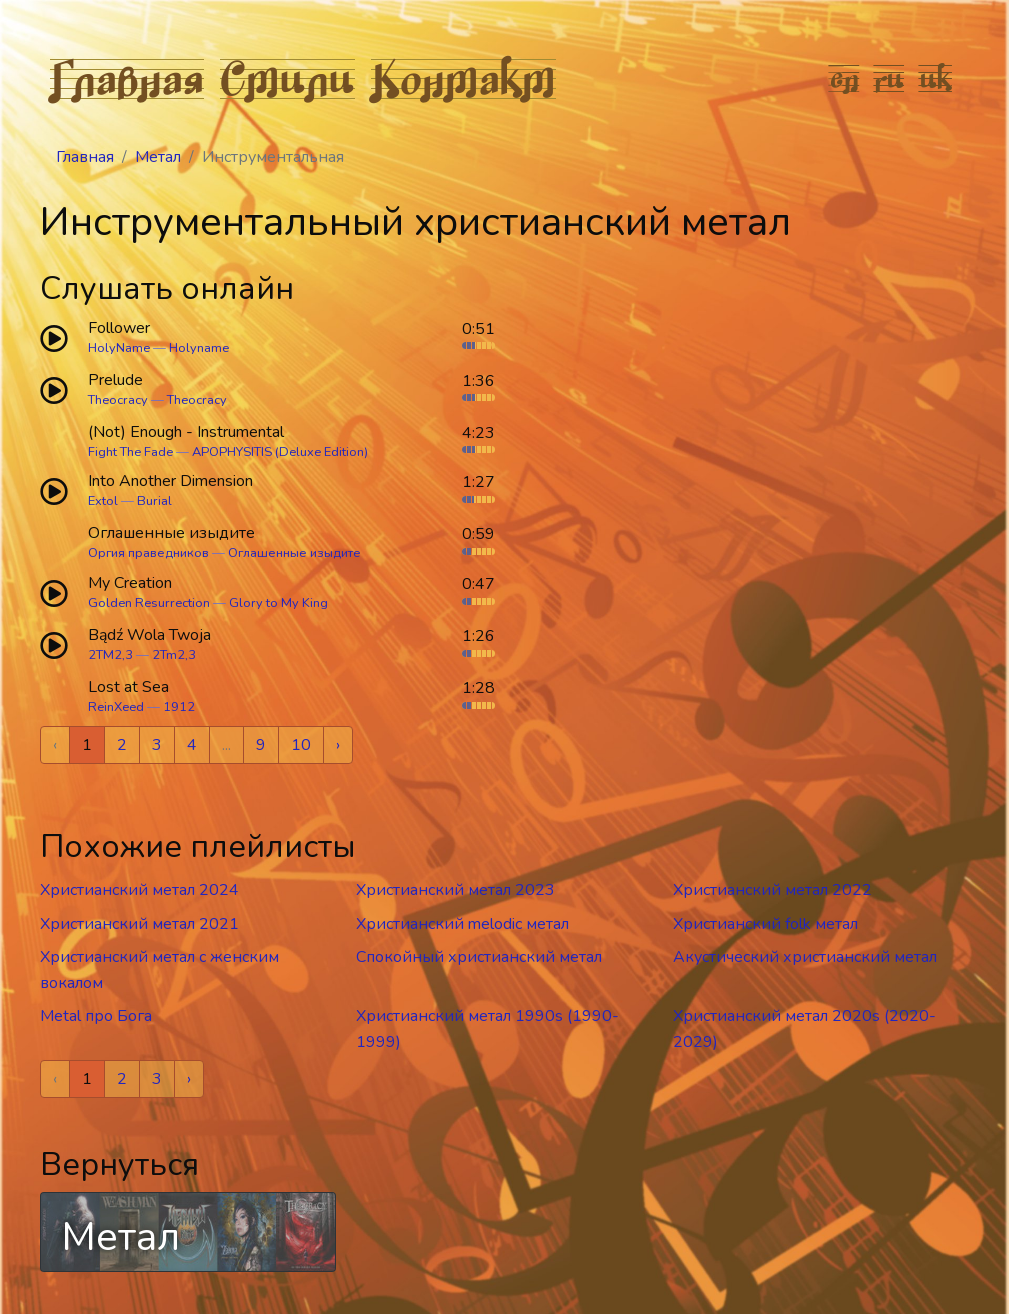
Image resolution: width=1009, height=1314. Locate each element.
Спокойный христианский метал (479, 957)
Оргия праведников (148, 553)
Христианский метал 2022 (772, 890)
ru (889, 78)
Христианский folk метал (765, 924)
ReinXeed (116, 707)
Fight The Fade (130, 452)
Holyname (199, 348)
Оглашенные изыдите (294, 553)
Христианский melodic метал (462, 924)
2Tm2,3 (174, 655)
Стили (287, 78)
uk (936, 78)
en (844, 78)
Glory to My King (278, 603)
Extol (103, 501)
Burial (154, 501)
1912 (179, 707)
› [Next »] (338, 745)
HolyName (119, 348)
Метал (158, 157)
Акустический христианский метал (805, 957)
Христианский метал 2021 (139, 924)
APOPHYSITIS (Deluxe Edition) (280, 452)
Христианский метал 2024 (139, 890)
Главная (127, 78)
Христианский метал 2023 (455, 890)
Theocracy (118, 400)
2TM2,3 (110, 655)
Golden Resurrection (149, 603)
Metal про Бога (96, 1016)
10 (301, 745)
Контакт (463, 78)
